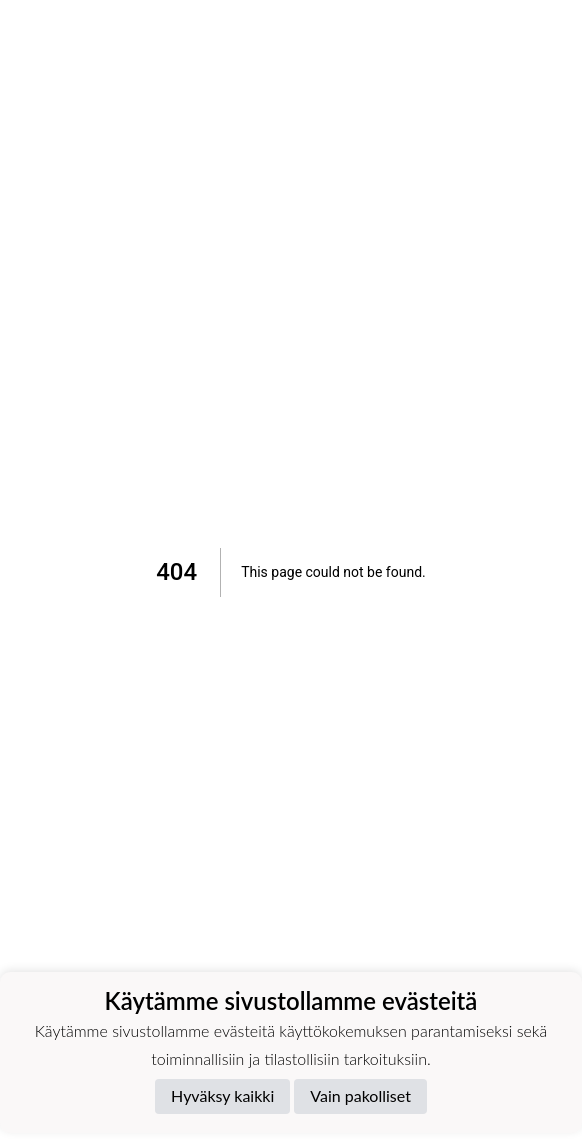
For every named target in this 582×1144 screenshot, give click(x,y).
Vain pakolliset (360, 1095)
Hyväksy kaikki (222, 1095)
